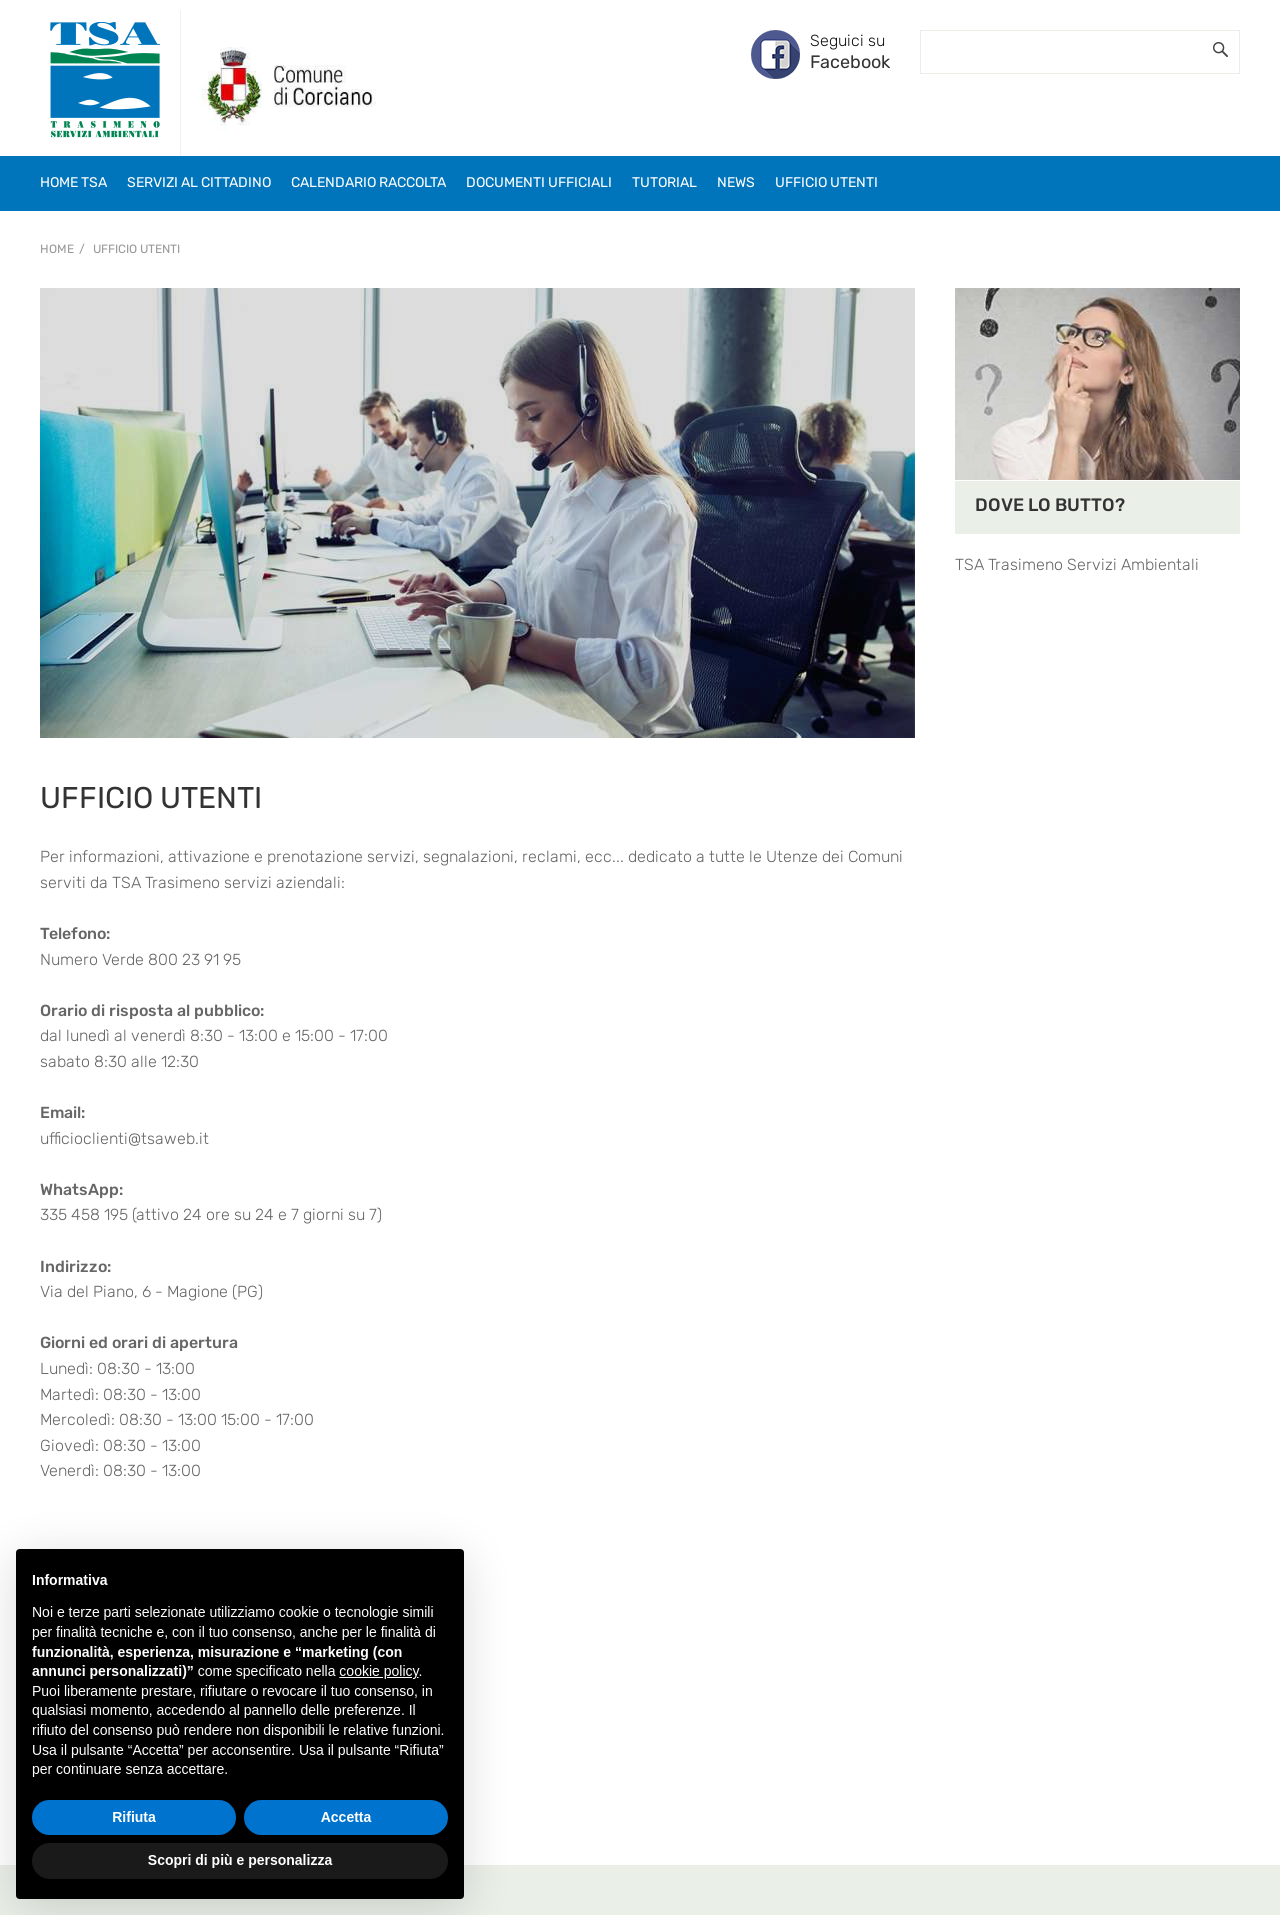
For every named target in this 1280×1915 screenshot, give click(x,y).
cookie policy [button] (378, 1671)
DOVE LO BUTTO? (1050, 505)
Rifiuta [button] (134, 1817)
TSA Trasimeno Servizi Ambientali (1077, 564)
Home (57, 249)
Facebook (850, 62)
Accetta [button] (346, 1817)
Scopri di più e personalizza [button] (240, 1860)
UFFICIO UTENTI (136, 249)
